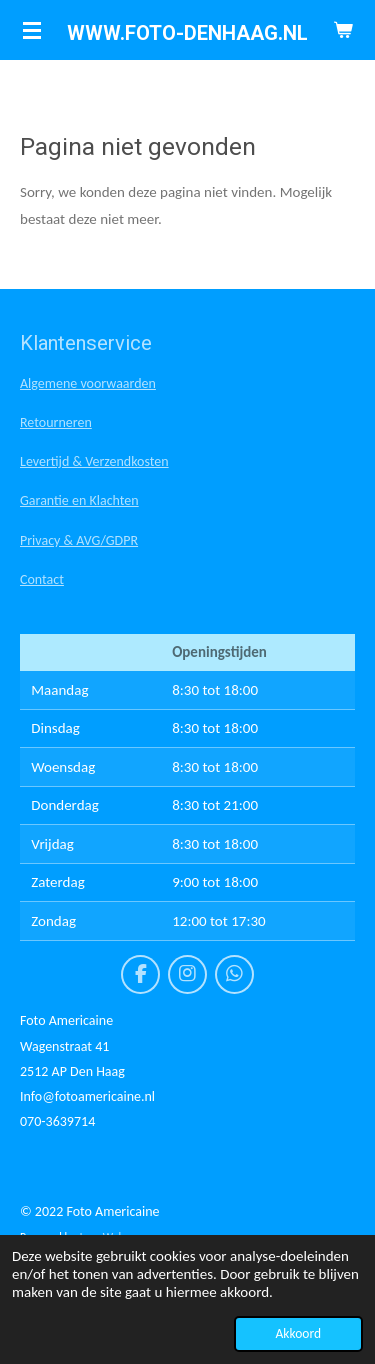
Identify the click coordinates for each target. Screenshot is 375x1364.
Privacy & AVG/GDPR (79, 540)
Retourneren (56, 422)
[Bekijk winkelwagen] (343, 30)
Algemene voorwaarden (88, 383)
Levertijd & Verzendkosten (94, 461)
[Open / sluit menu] (32, 30)
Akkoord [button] (298, 1333)
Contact (42, 579)
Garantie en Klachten (79, 500)
